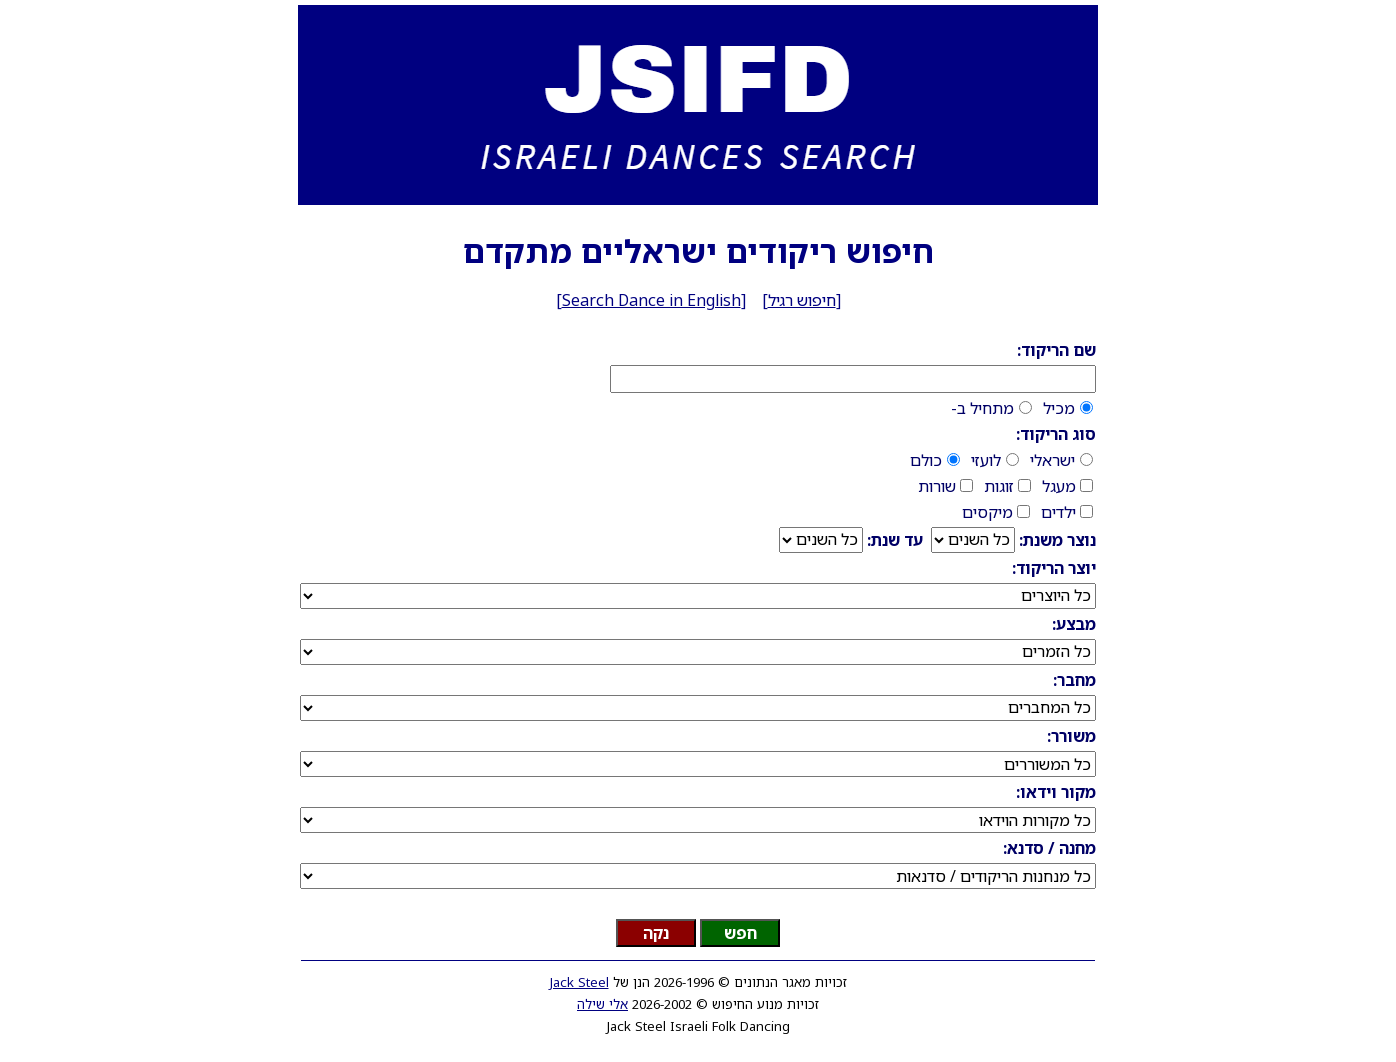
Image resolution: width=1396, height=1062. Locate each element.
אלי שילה (602, 1004)
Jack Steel (579, 982)
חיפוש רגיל (802, 300)
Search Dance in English (651, 300)
